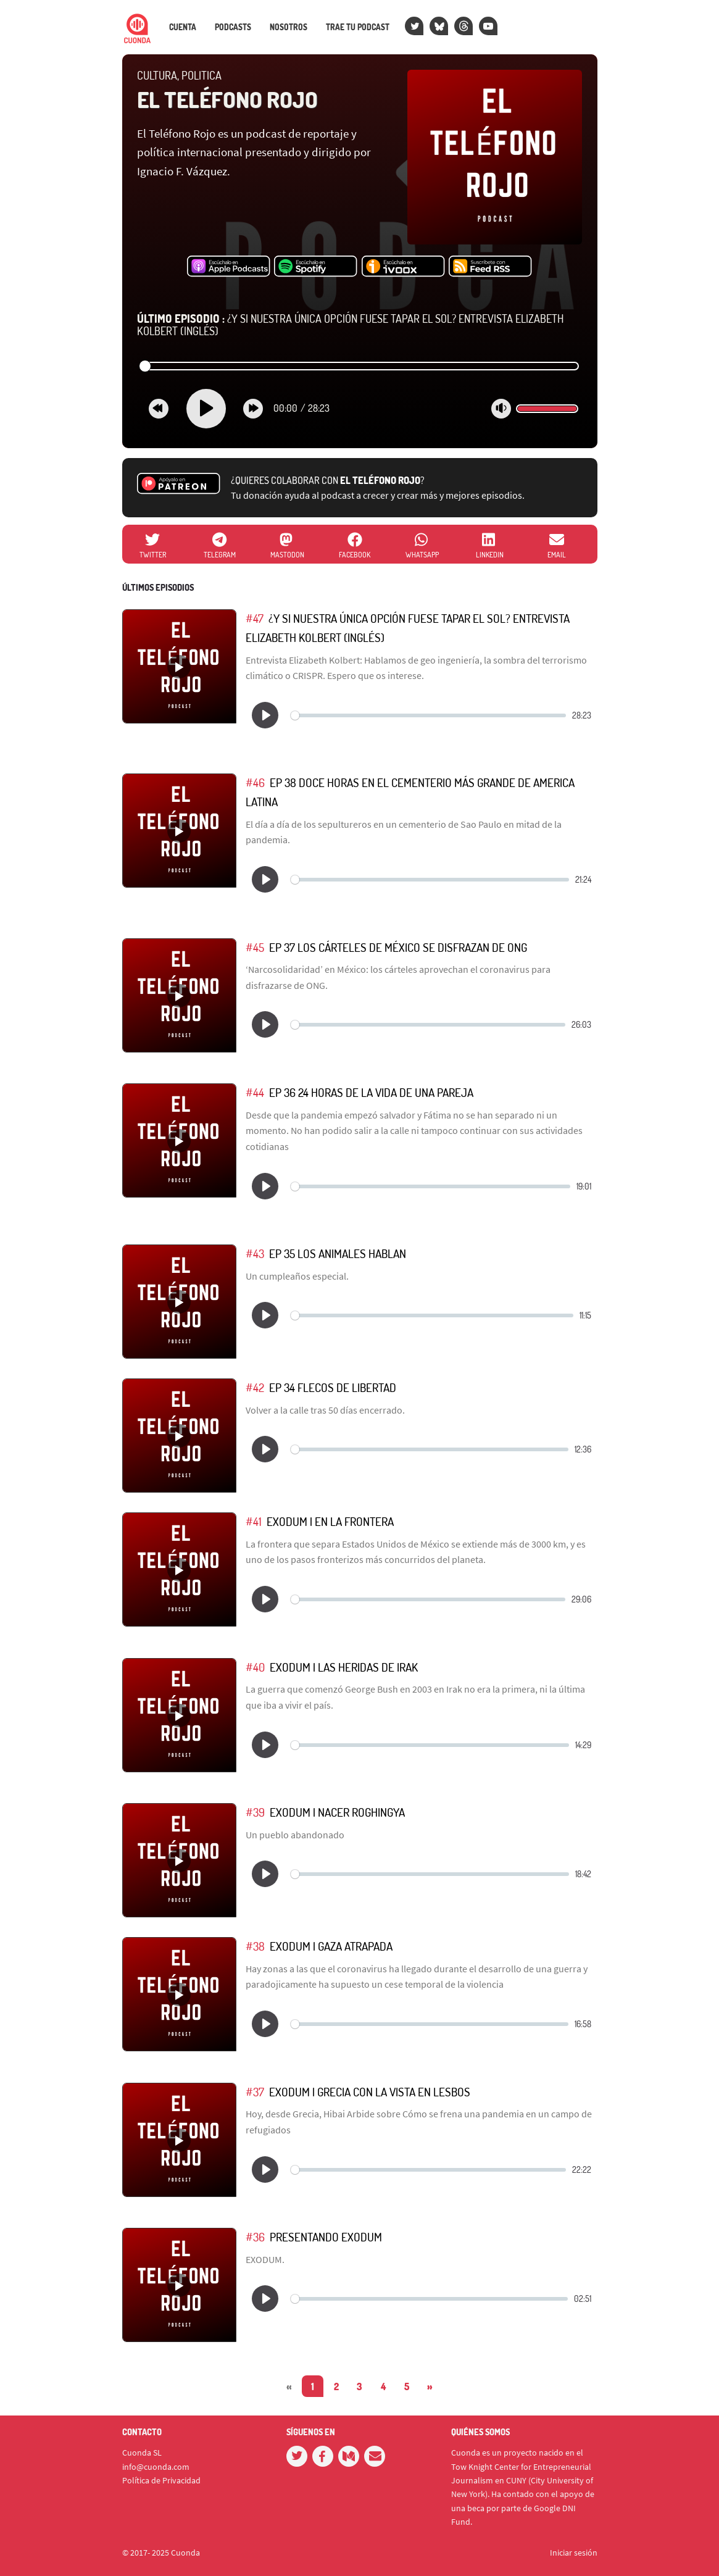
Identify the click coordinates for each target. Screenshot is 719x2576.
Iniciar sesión (573, 2552)
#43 (255, 1253)
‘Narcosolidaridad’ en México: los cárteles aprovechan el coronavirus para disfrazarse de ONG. (398, 977)
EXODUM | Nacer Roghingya (337, 1812)
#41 (254, 1521)
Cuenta (182, 27)
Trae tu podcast (357, 27)
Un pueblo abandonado (295, 1834)
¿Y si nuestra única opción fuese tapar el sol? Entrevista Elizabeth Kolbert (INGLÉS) (350, 325)
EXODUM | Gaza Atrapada (331, 1946)
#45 (255, 947)
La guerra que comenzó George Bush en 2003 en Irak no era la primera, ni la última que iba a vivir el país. (415, 1697)
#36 (255, 2237)
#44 (255, 1092)
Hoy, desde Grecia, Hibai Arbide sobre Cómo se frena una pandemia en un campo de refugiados (419, 2121)
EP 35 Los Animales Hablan (337, 1253)
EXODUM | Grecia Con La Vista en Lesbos (369, 2091)
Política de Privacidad (161, 2480)
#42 (255, 1387)
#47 (255, 618)
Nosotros (288, 27)
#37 (255, 2091)
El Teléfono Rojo (227, 99)
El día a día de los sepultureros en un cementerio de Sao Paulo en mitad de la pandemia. (404, 832)
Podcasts (233, 27)
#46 (255, 782)
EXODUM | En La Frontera (330, 1521)
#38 (255, 1946)
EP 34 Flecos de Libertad (332, 1387)
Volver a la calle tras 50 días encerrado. (325, 1410)
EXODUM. (265, 2259)
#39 (255, 1812)
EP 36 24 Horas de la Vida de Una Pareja (371, 1092)
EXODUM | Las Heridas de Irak (344, 1667)
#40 (255, 1667)
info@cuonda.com (155, 2466)
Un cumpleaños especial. (297, 1276)
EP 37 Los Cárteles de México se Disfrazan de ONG (398, 947)
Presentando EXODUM (326, 2237)
